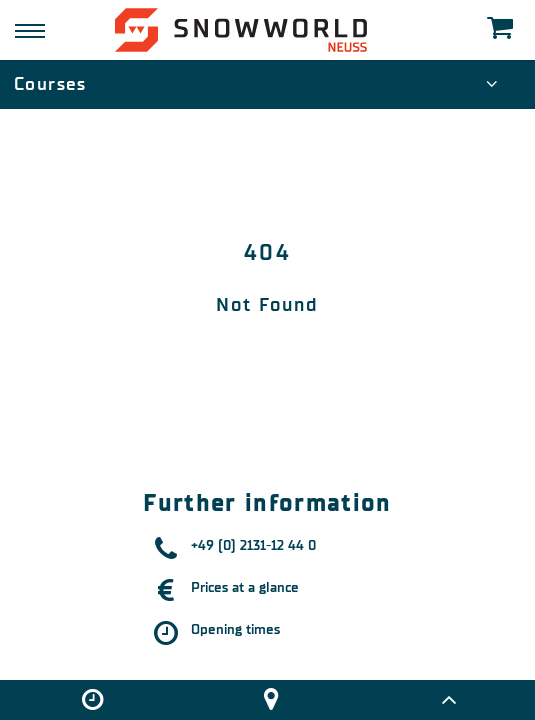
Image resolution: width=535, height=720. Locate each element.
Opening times (235, 629)
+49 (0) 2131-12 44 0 (253, 545)
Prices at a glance (245, 587)
